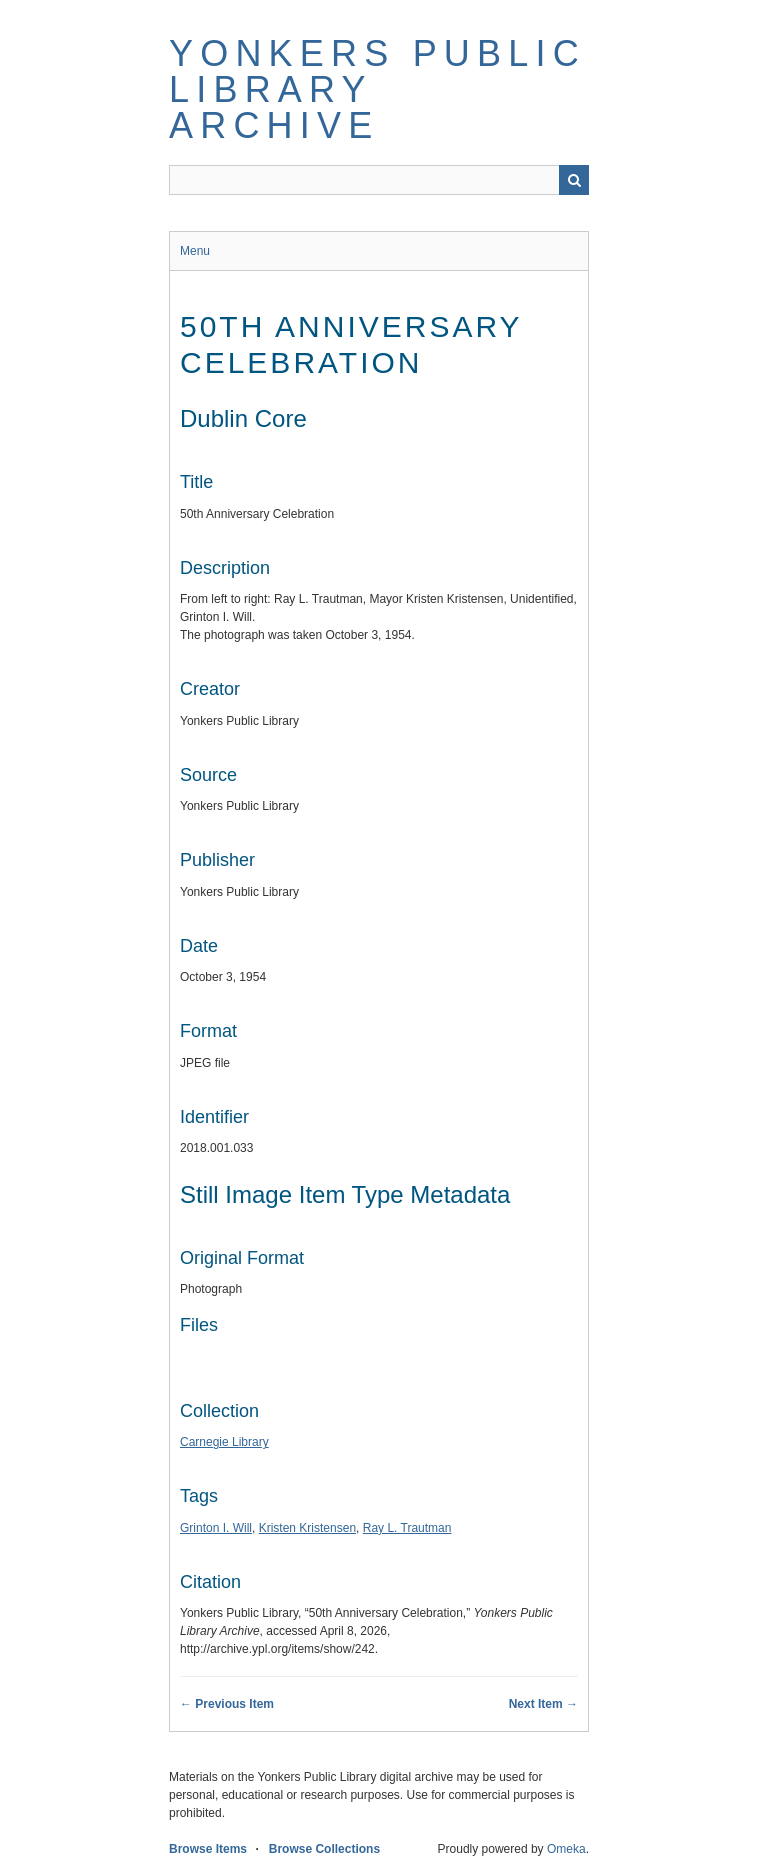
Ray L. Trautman (407, 1528)
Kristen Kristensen (307, 1528)
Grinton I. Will (216, 1528)
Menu (195, 251)
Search (574, 180)
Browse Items (208, 1849)
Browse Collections (324, 1849)
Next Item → (543, 1704)
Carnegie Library (224, 1442)
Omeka (566, 1849)
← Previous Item (227, 1704)
